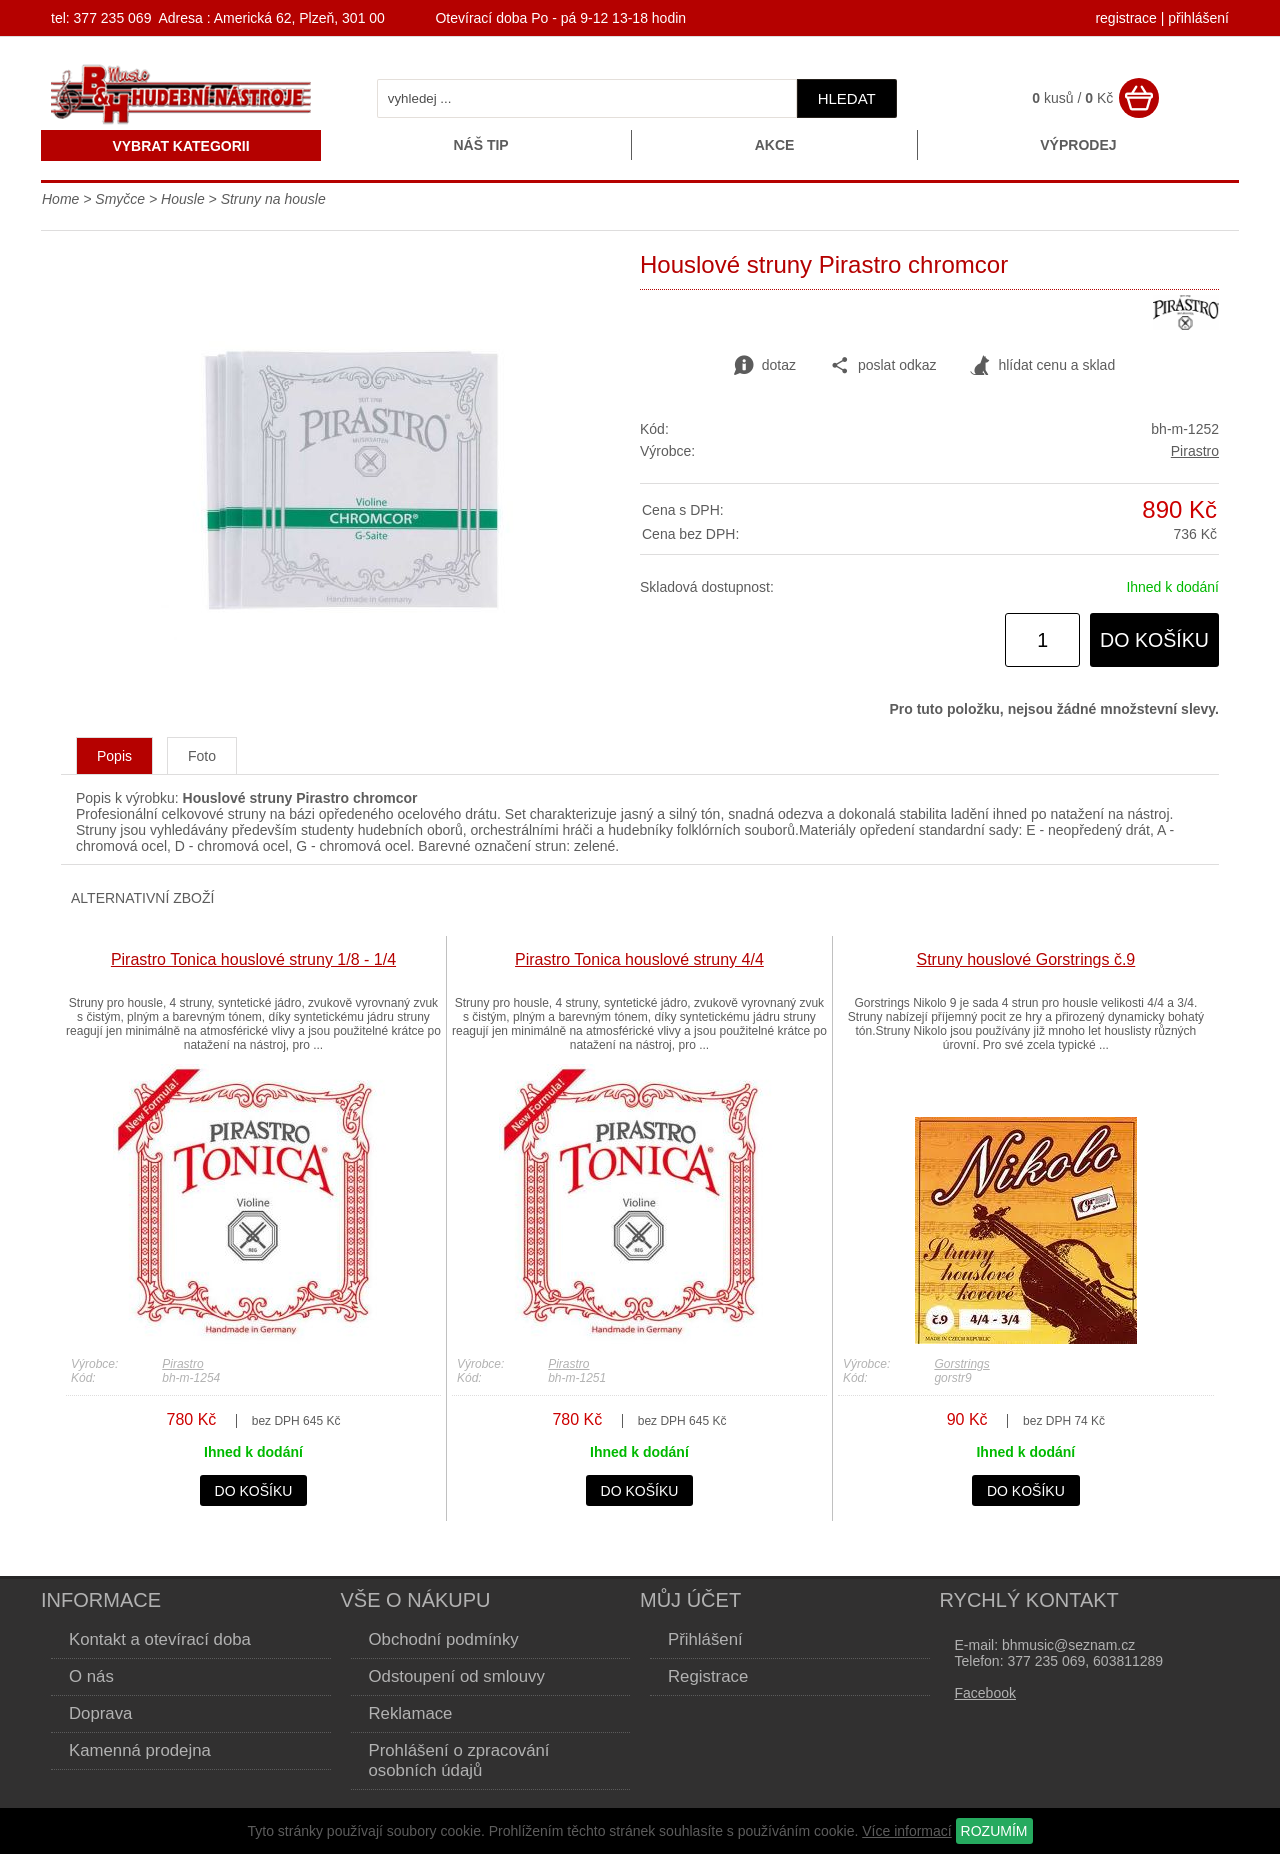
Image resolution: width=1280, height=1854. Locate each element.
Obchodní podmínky (444, 1639)
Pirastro (1195, 451)
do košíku (1154, 640)
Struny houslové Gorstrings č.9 (1026, 959)
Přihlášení (705, 1639)
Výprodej (1078, 145)
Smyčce (122, 199)
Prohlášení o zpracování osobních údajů (459, 1760)
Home (60, 199)
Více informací (906, 1831)
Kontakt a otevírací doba (160, 1639)
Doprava (100, 1713)
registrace (1125, 18)
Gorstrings (961, 1364)
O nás (91, 1676)
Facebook (985, 1693)
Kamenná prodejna (140, 1750)
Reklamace (411, 1713)
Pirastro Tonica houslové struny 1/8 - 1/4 (253, 959)
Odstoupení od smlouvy (457, 1676)
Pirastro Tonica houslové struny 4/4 (639, 959)
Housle (184, 199)
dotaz (765, 366)
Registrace (708, 1676)
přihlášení (1198, 18)
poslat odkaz (883, 366)
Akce (775, 145)
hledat (847, 98)
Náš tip (480, 145)
